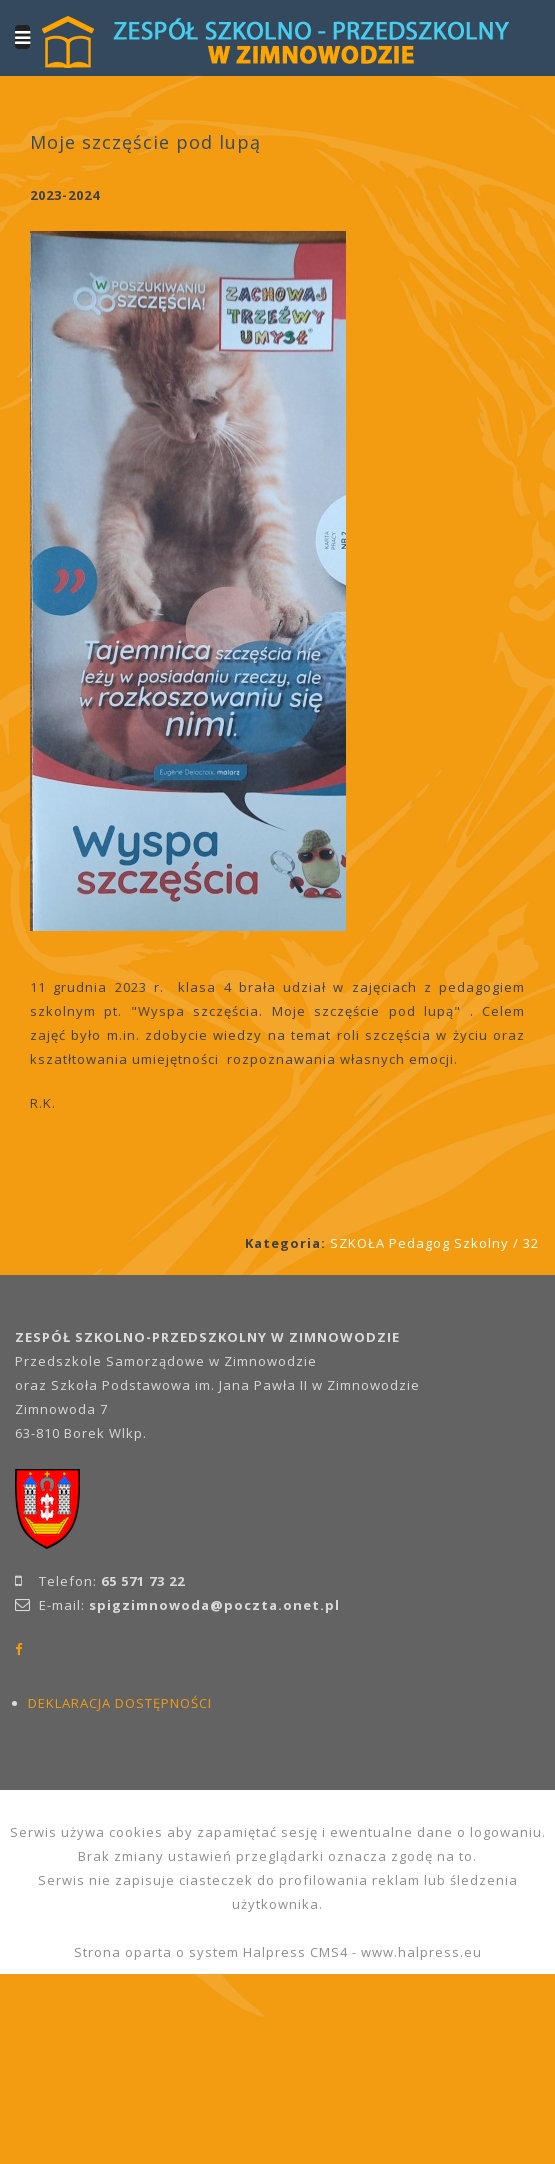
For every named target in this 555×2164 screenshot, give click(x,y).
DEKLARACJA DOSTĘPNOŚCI (120, 1703)
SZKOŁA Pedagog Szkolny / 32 (434, 1243)
